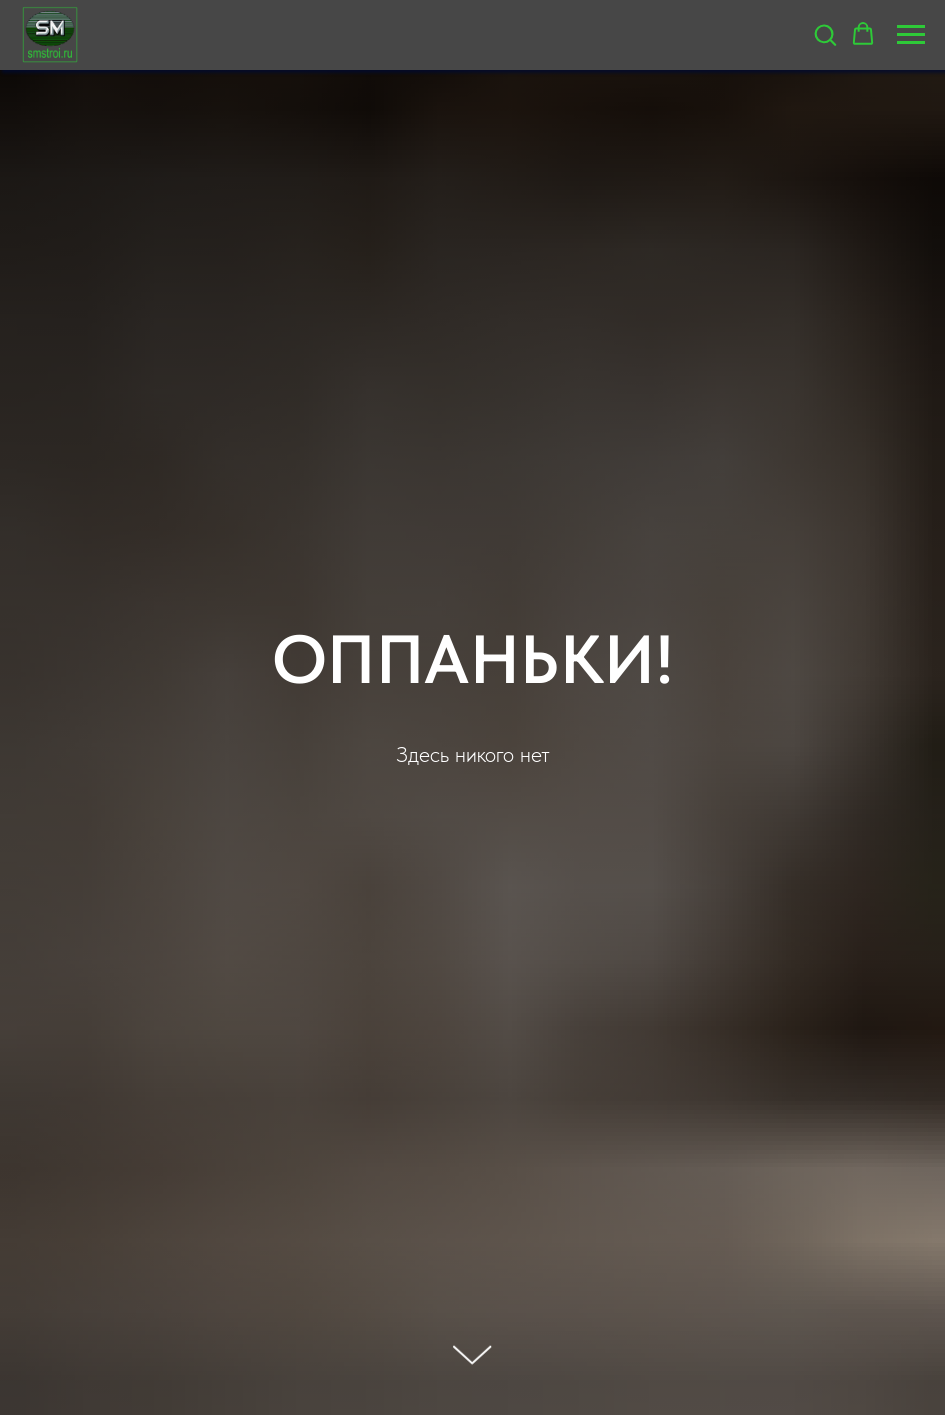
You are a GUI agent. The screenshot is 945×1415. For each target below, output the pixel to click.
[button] (825, 34)
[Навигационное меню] (911, 35)
